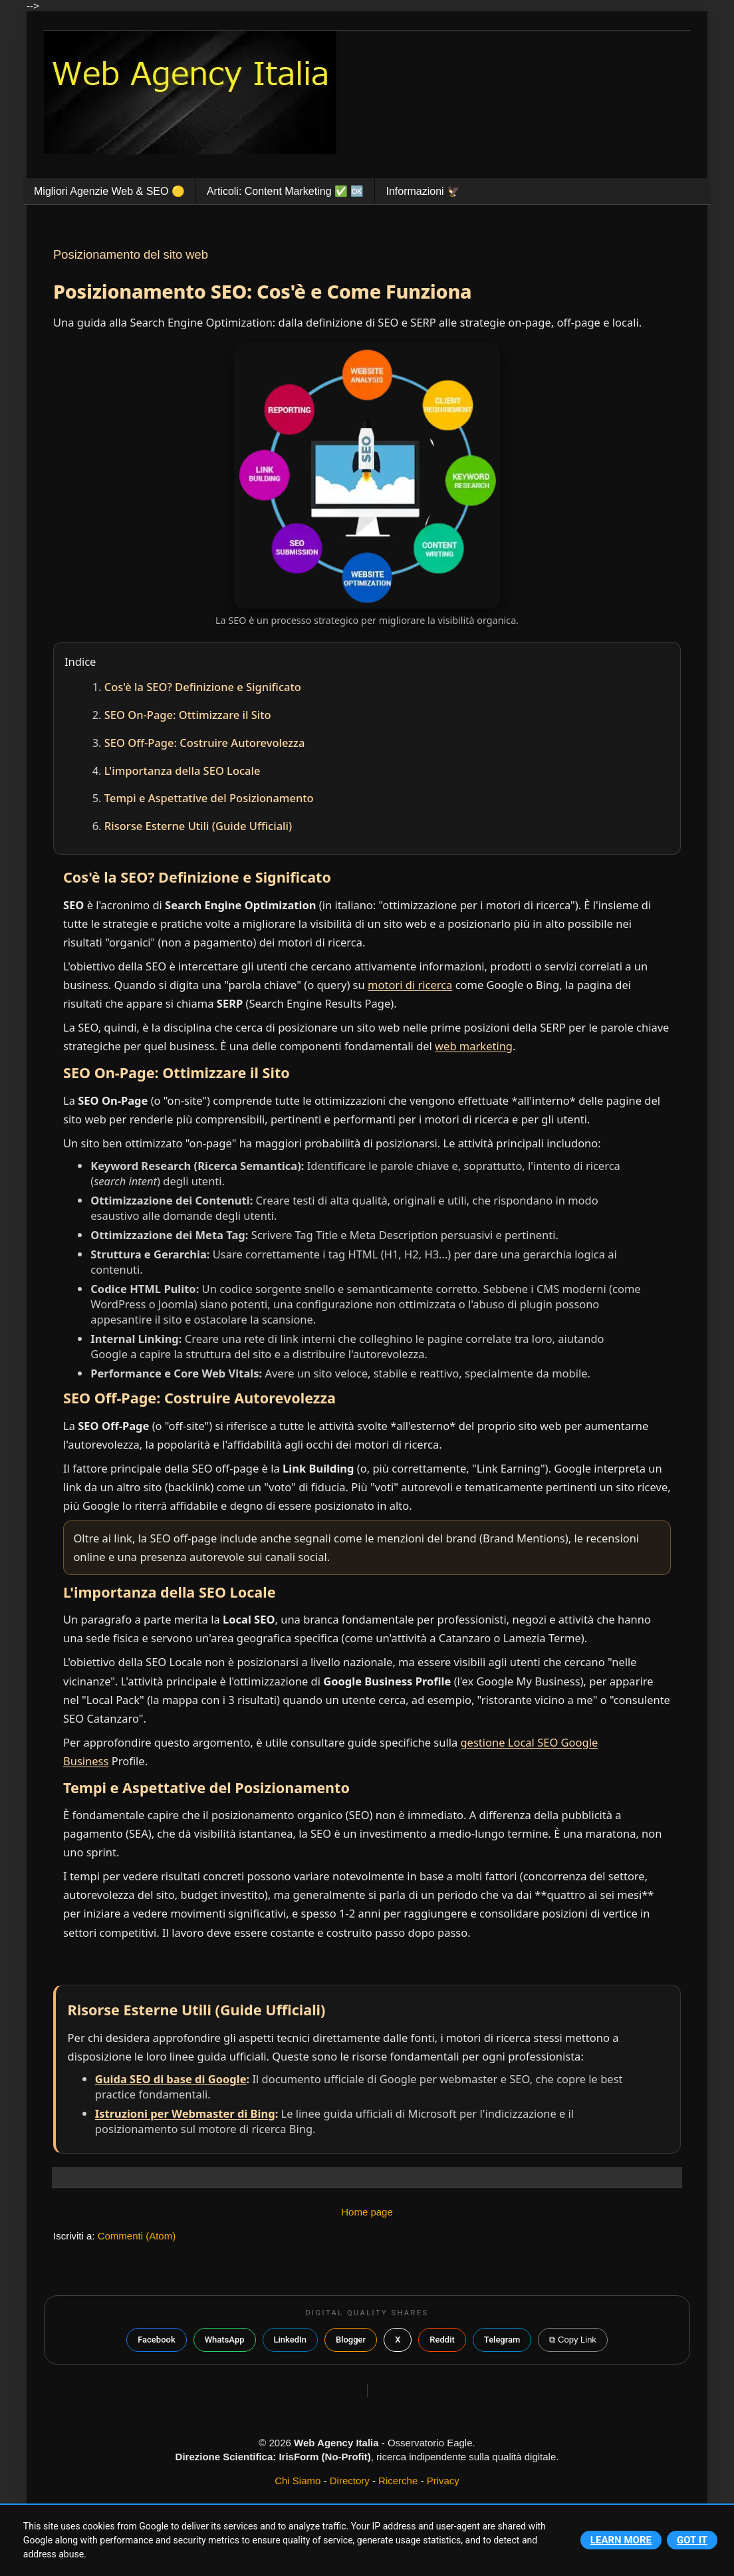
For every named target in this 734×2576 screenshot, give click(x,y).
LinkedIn (290, 2340)
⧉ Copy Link (572, 2340)
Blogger (351, 2340)
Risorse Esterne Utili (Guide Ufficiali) (198, 825)
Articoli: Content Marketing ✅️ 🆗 (285, 191)
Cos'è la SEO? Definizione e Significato (202, 686)
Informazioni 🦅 (423, 191)
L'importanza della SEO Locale (182, 770)
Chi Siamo (297, 2480)
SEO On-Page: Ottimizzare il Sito (187, 714)
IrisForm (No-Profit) (324, 2456)
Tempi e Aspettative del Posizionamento (209, 797)
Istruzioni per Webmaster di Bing (185, 2113)
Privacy (443, 2480)
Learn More (621, 2540)
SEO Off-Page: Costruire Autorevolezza (204, 742)
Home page (367, 2212)
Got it (692, 2540)
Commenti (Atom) (137, 2235)
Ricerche (398, 2480)
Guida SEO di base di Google (171, 2078)
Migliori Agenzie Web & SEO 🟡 (109, 191)
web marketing (474, 1046)
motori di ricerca (410, 984)
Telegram (502, 2340)
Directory (350, 2480)
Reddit (441, 2340)
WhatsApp (225, 2340)
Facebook (157, 2340)
